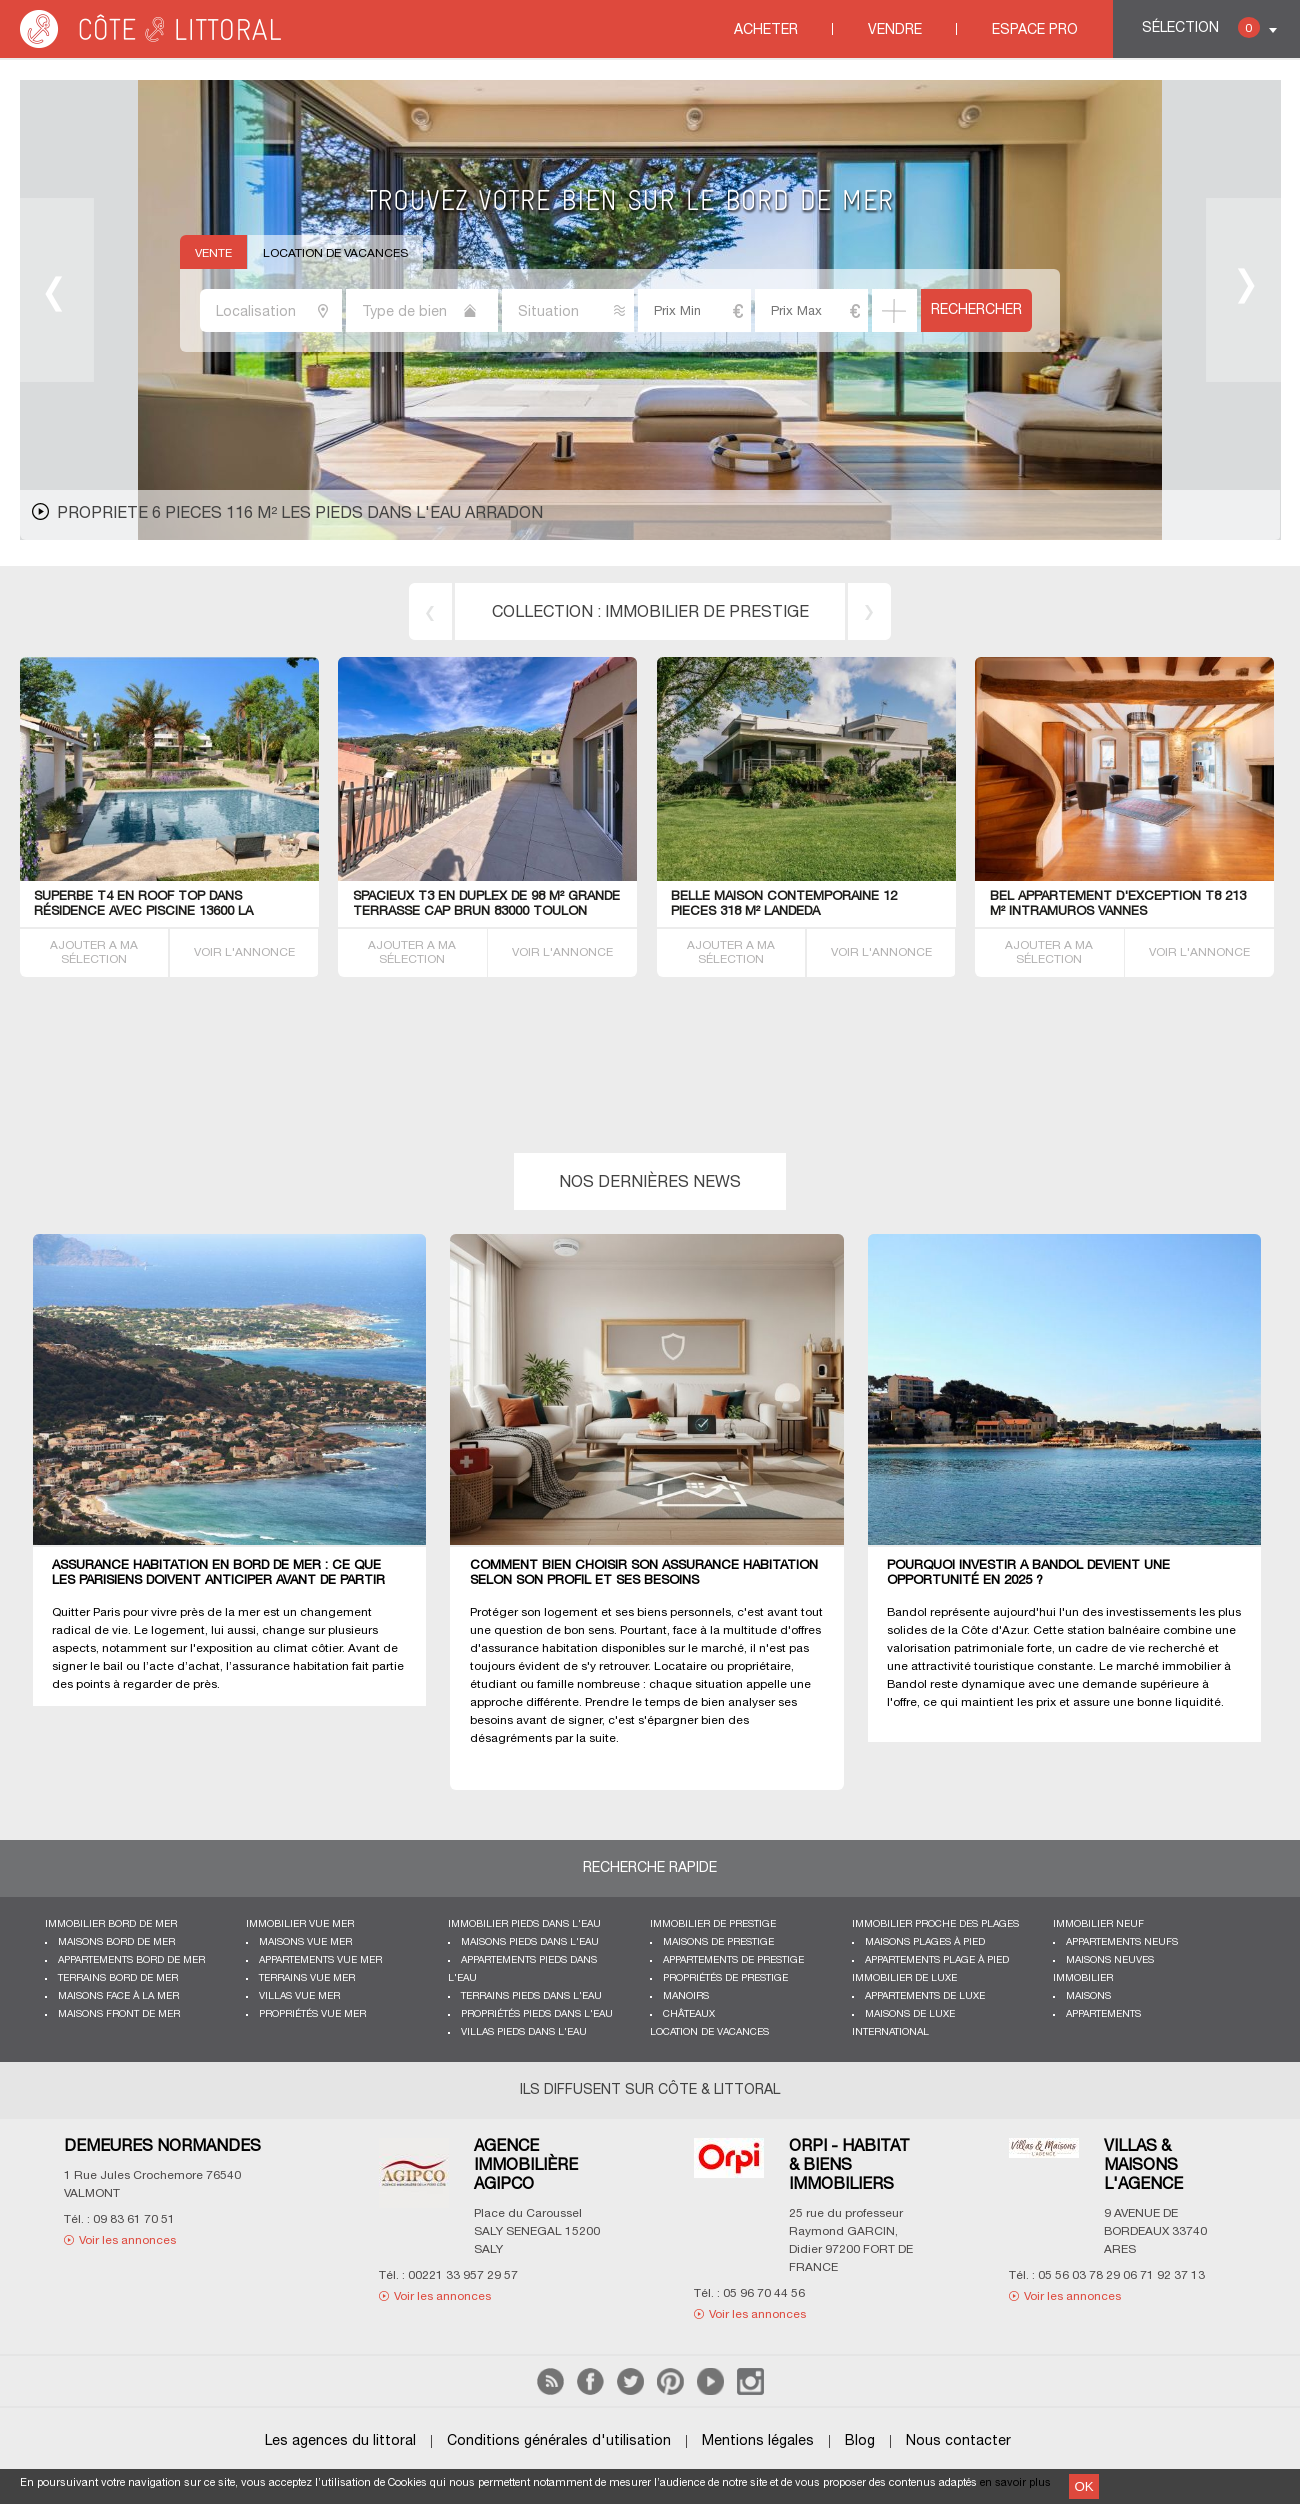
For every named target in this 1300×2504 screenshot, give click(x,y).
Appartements (1103, 2014)
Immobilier (1083, 1978)
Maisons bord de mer (116, 1942)
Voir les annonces (127, 2240)
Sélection (1201, 27)
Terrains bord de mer (118, 1978)
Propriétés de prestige (725, 1978)
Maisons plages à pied (925, 1942)
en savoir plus (1015, 2483)
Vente (213, 253)
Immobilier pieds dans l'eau (524, 1924)
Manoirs (686, 1996)
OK (1083, 2486)
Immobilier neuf (1098, 1924)
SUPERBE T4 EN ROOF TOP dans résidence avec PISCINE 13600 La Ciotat (143, 912)
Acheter (766, 30)
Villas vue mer (299, 1996)
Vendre (895, 30)
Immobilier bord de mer (111, 1924)
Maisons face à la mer (118, 1996)
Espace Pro (1035, 30)
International (890, 2032)
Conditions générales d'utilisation (559, 2441)
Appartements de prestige (733, 1960)
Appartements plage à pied (937, 1960)
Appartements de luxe (925, 1996)
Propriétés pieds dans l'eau (537, 2014)
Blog (860, 2441)
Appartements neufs (1122, 1942)
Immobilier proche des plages (935, 1924)
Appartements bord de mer (131, 1960)
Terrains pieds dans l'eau (531, 1996)
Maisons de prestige (718, 1942)
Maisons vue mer (305, 1942)
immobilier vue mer (300, 1924)
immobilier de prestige (707, 613)
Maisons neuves (1110, 1960)
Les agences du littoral (340, 2441)
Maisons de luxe (910, 2014)
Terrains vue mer (307, 1978)
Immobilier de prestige (713, 1924)
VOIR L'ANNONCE (244, 952)
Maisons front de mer (119, 2014)
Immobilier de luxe (904, 1978)
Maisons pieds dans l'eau (530, 1942)
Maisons (1088, 1996)
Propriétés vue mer (312, 2014)
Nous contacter (958, 2441)
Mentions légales (758, 2441)
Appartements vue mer (320, 1960)
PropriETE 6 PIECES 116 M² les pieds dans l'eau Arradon (300, 514)
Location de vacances (335, 253)
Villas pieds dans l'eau (524, 2032)
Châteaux (689, 2014)
